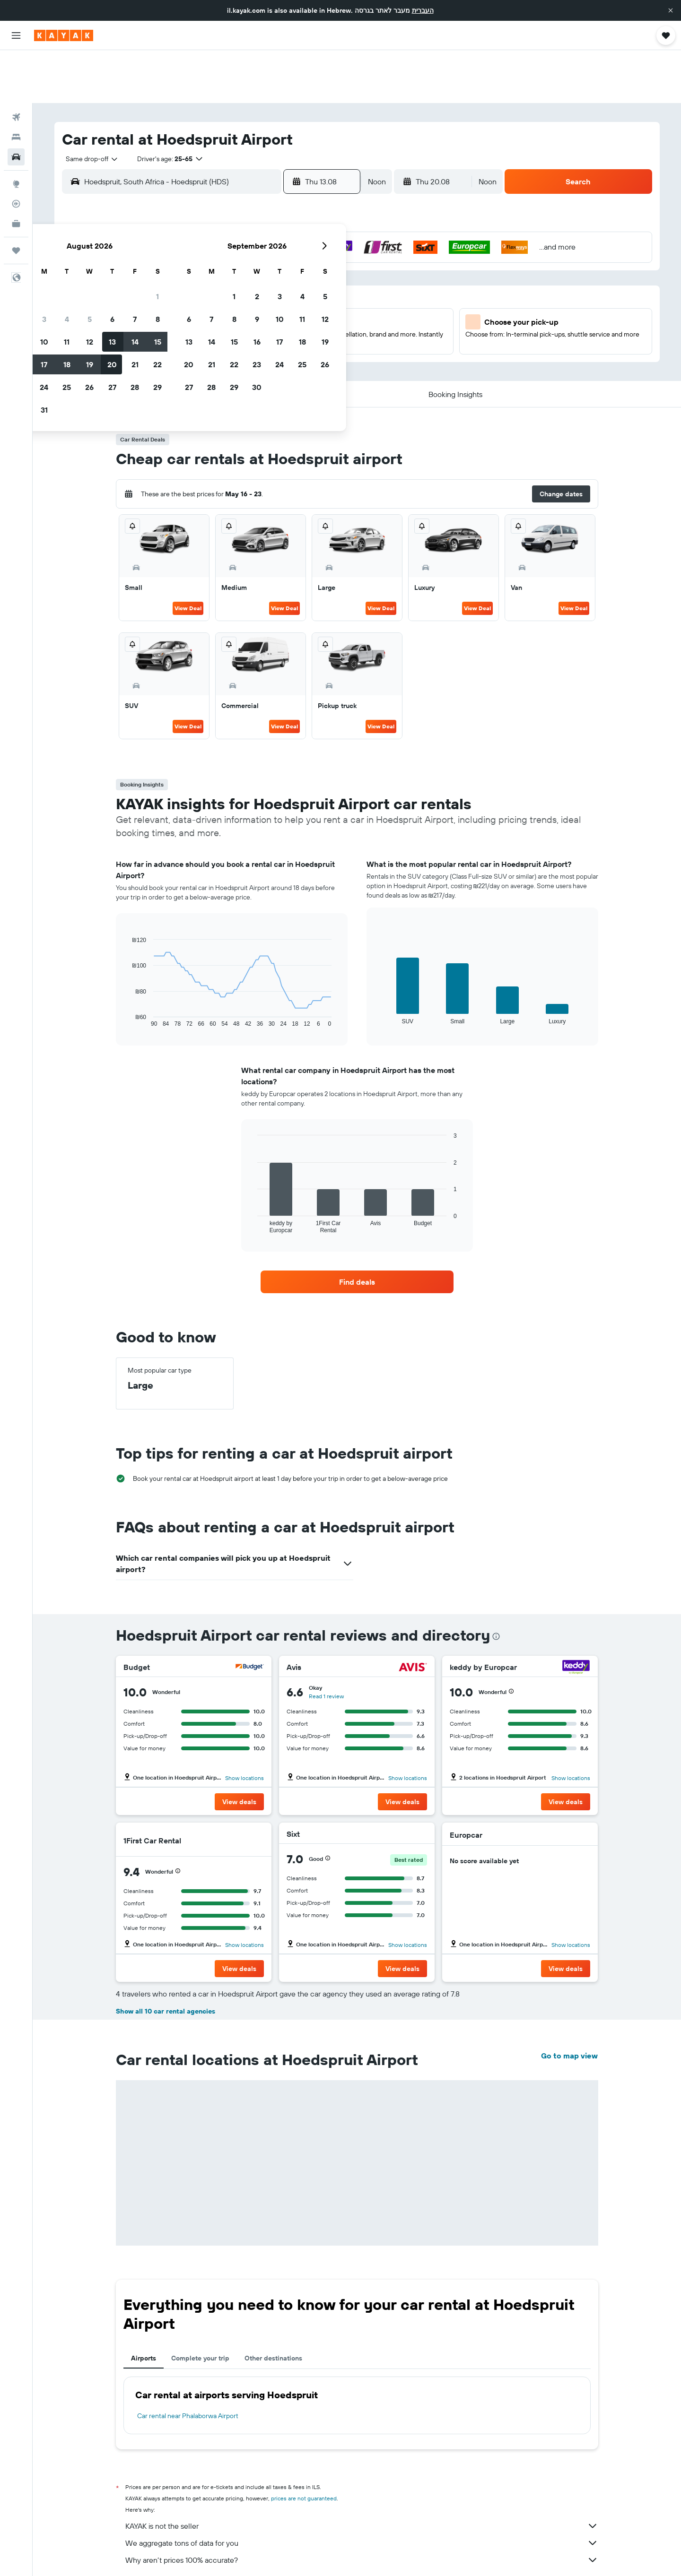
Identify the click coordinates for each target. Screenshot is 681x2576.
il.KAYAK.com (132, 2555)
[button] (670, 10)
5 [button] (257, 239)
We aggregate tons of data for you (361, 2490)
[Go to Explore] (16, 130)
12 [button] (257, 262)
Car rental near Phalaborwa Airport (187, 2363)
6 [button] (280, 239)
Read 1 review (326, 1643)
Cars (166, 2555)
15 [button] (325, 262)
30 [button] (188, 330)
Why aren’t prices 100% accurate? (361, 2507)
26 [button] (257, 307)
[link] (357, 1229)
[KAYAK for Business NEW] (16, 170)
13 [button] (279, 262)
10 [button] (212, 262)
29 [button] (325, 307)
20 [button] (279, 285)
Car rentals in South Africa (216, 2555)
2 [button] (189, 239)
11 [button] (234, 262)
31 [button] (211, 330)
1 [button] (324, 217)
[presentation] (496, 1583)
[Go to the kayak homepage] (63, 35)
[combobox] (88, 106)
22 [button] (325, 285)
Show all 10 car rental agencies (165, 1958)
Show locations (244, 1725)
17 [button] (211, 285)
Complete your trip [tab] (200, 2305)
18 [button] (234, 285)
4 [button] (234, 239)
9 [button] (189, 262)
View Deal (188, 555)
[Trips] (16, 197)
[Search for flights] (16, 64)
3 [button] (212, 239)
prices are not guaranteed (304, 2445)
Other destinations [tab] (273, 2305)
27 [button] (280, 307)
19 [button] (257, 285)
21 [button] (302, 285)
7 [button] (302, 239)
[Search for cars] (16, 104)
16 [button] (188, 285)
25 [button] (234, 307)
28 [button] (302, 307)
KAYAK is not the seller (361, 2473)
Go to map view (569, 2002)
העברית (423, 10)
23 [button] (188, 307)
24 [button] (211, 307)
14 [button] (302, 262)
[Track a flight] (16, 150)
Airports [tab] (143, 2305)
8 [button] (325, 239)
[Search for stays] (16, 84)
